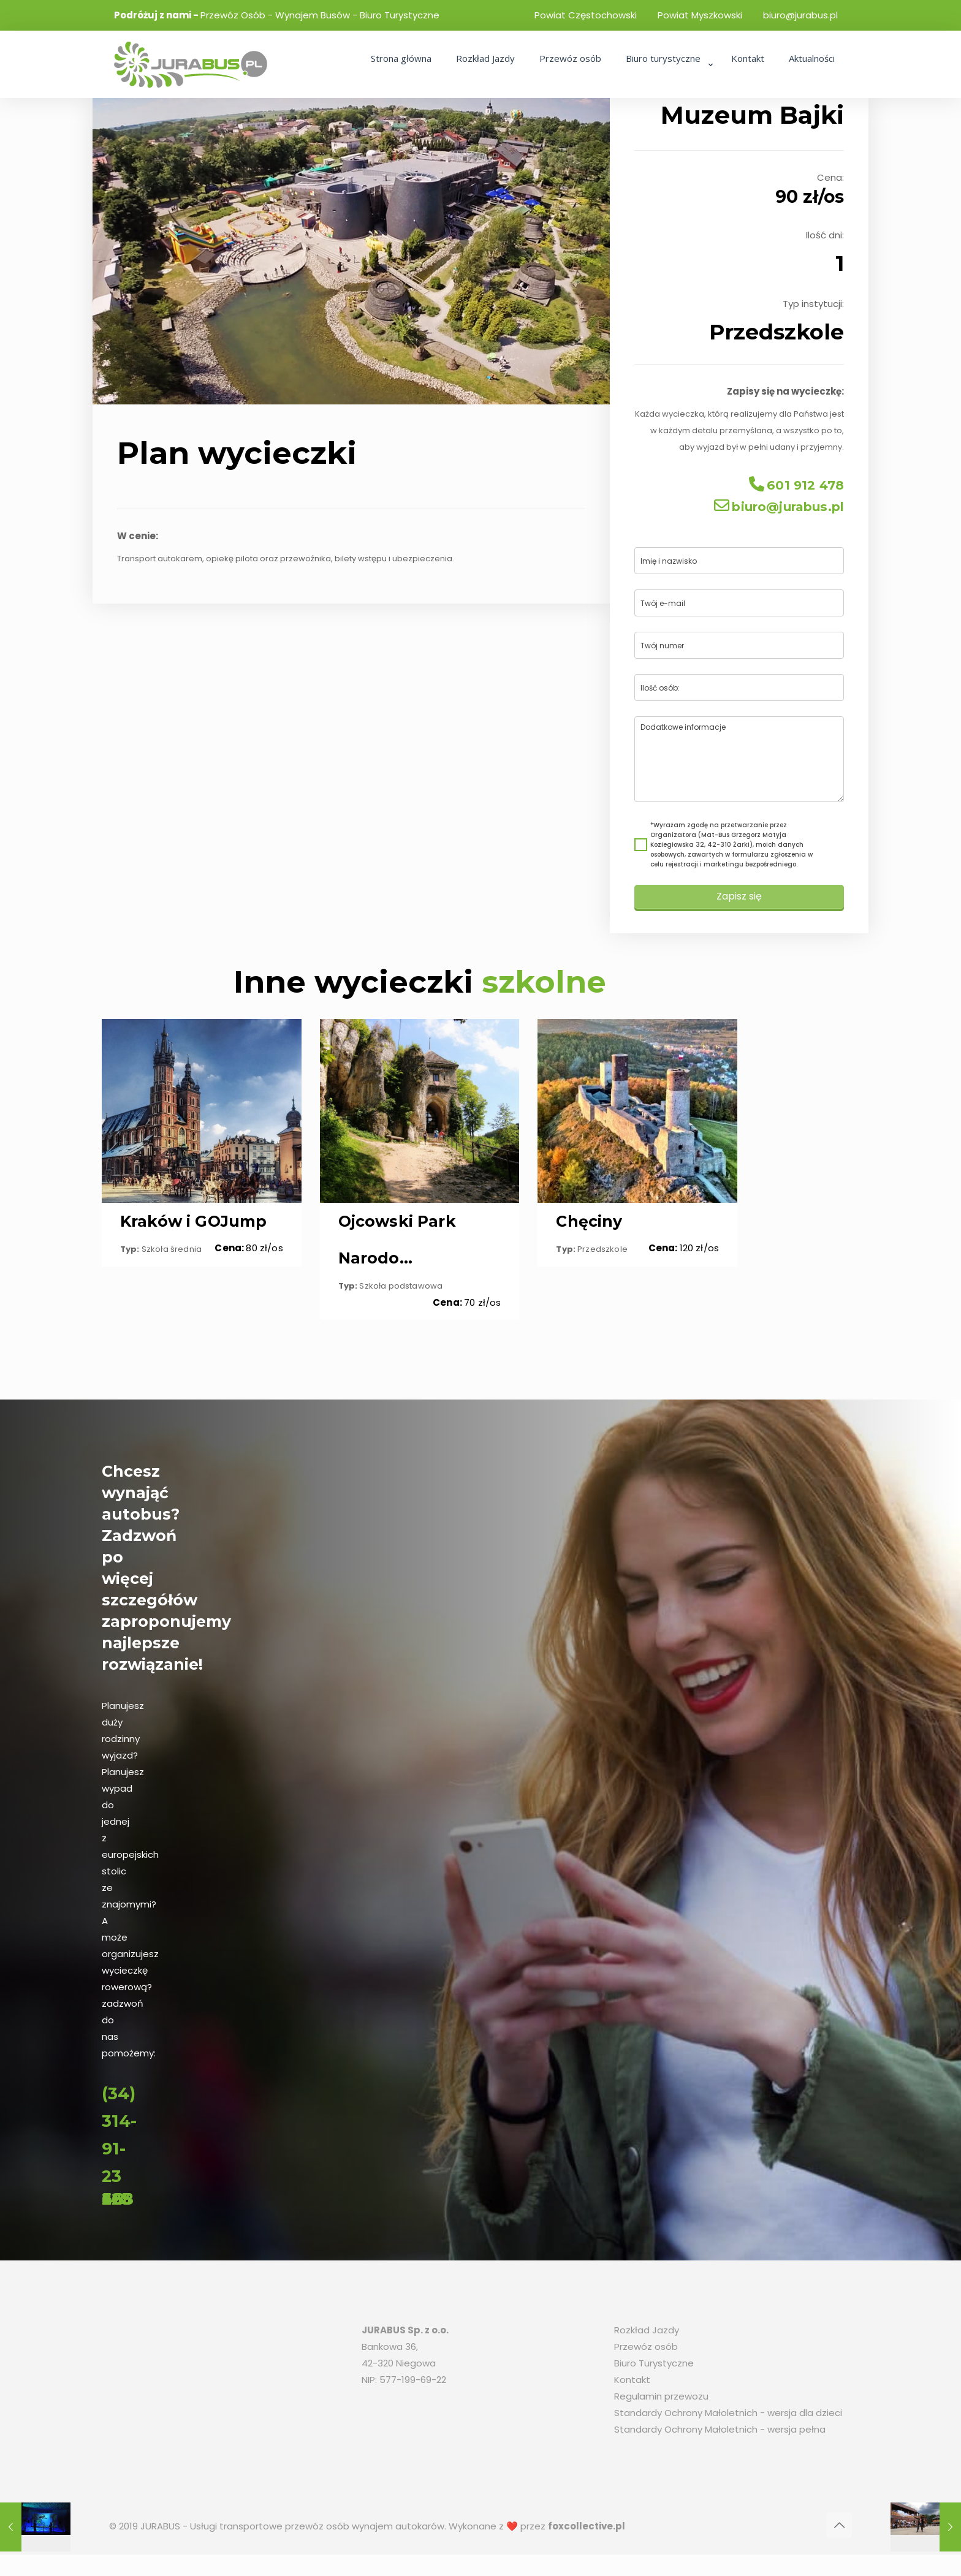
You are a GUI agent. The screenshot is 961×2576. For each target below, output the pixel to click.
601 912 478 (789, 489)
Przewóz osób (646, 2351)
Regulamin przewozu (661, 2401)
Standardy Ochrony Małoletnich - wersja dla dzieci (728, 2417)
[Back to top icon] (839, 2530)
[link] (666, 92)
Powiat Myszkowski (700, 15)
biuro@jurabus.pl (800, 15)
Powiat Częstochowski (585, 15)
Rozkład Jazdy (646, 2334)
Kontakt (632, 2384)
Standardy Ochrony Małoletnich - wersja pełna (720, 2434)
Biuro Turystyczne (654, 2368)
